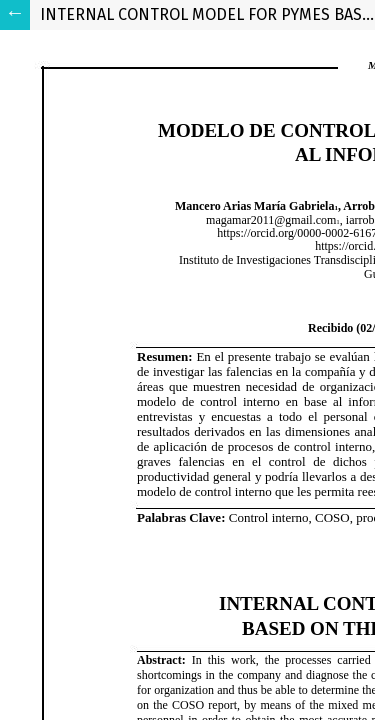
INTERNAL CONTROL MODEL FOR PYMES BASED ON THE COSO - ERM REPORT (207, 14)
